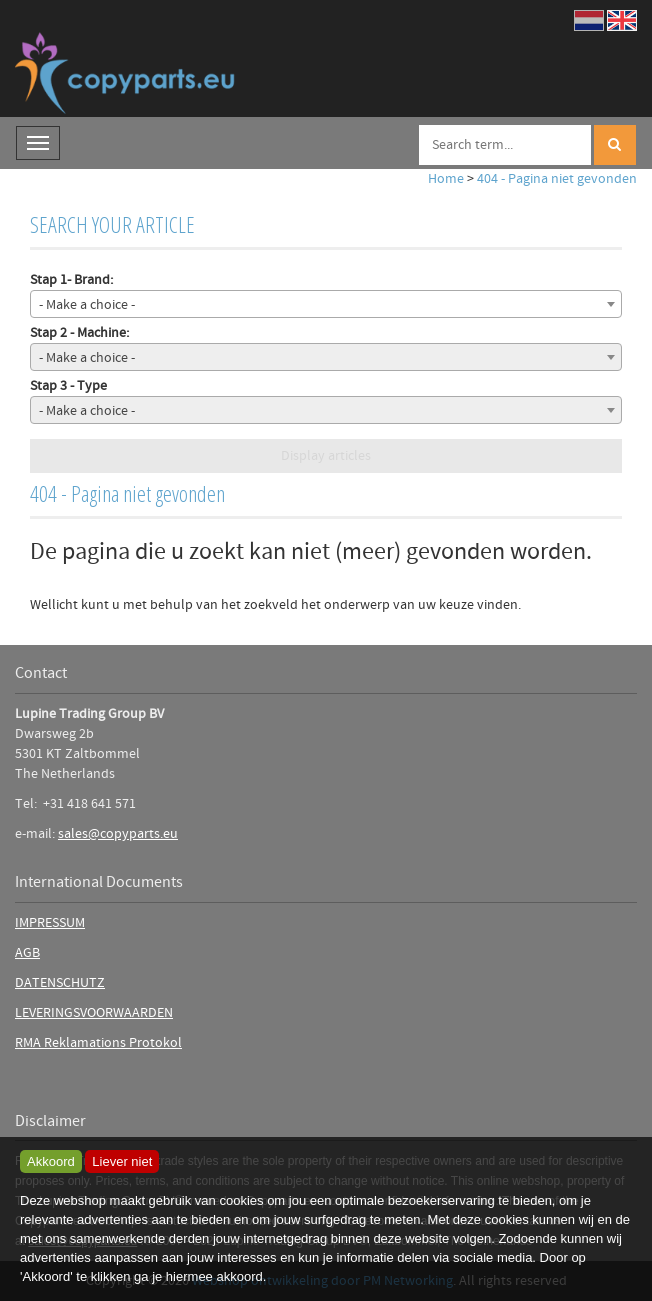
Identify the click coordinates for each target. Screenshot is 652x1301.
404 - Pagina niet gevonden (557, 179)
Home (446, 179)
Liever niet (122, 1161)
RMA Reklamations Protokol (98, 1043)
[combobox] (326, 304)
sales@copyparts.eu (118, 834)
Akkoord (51, 1161)
